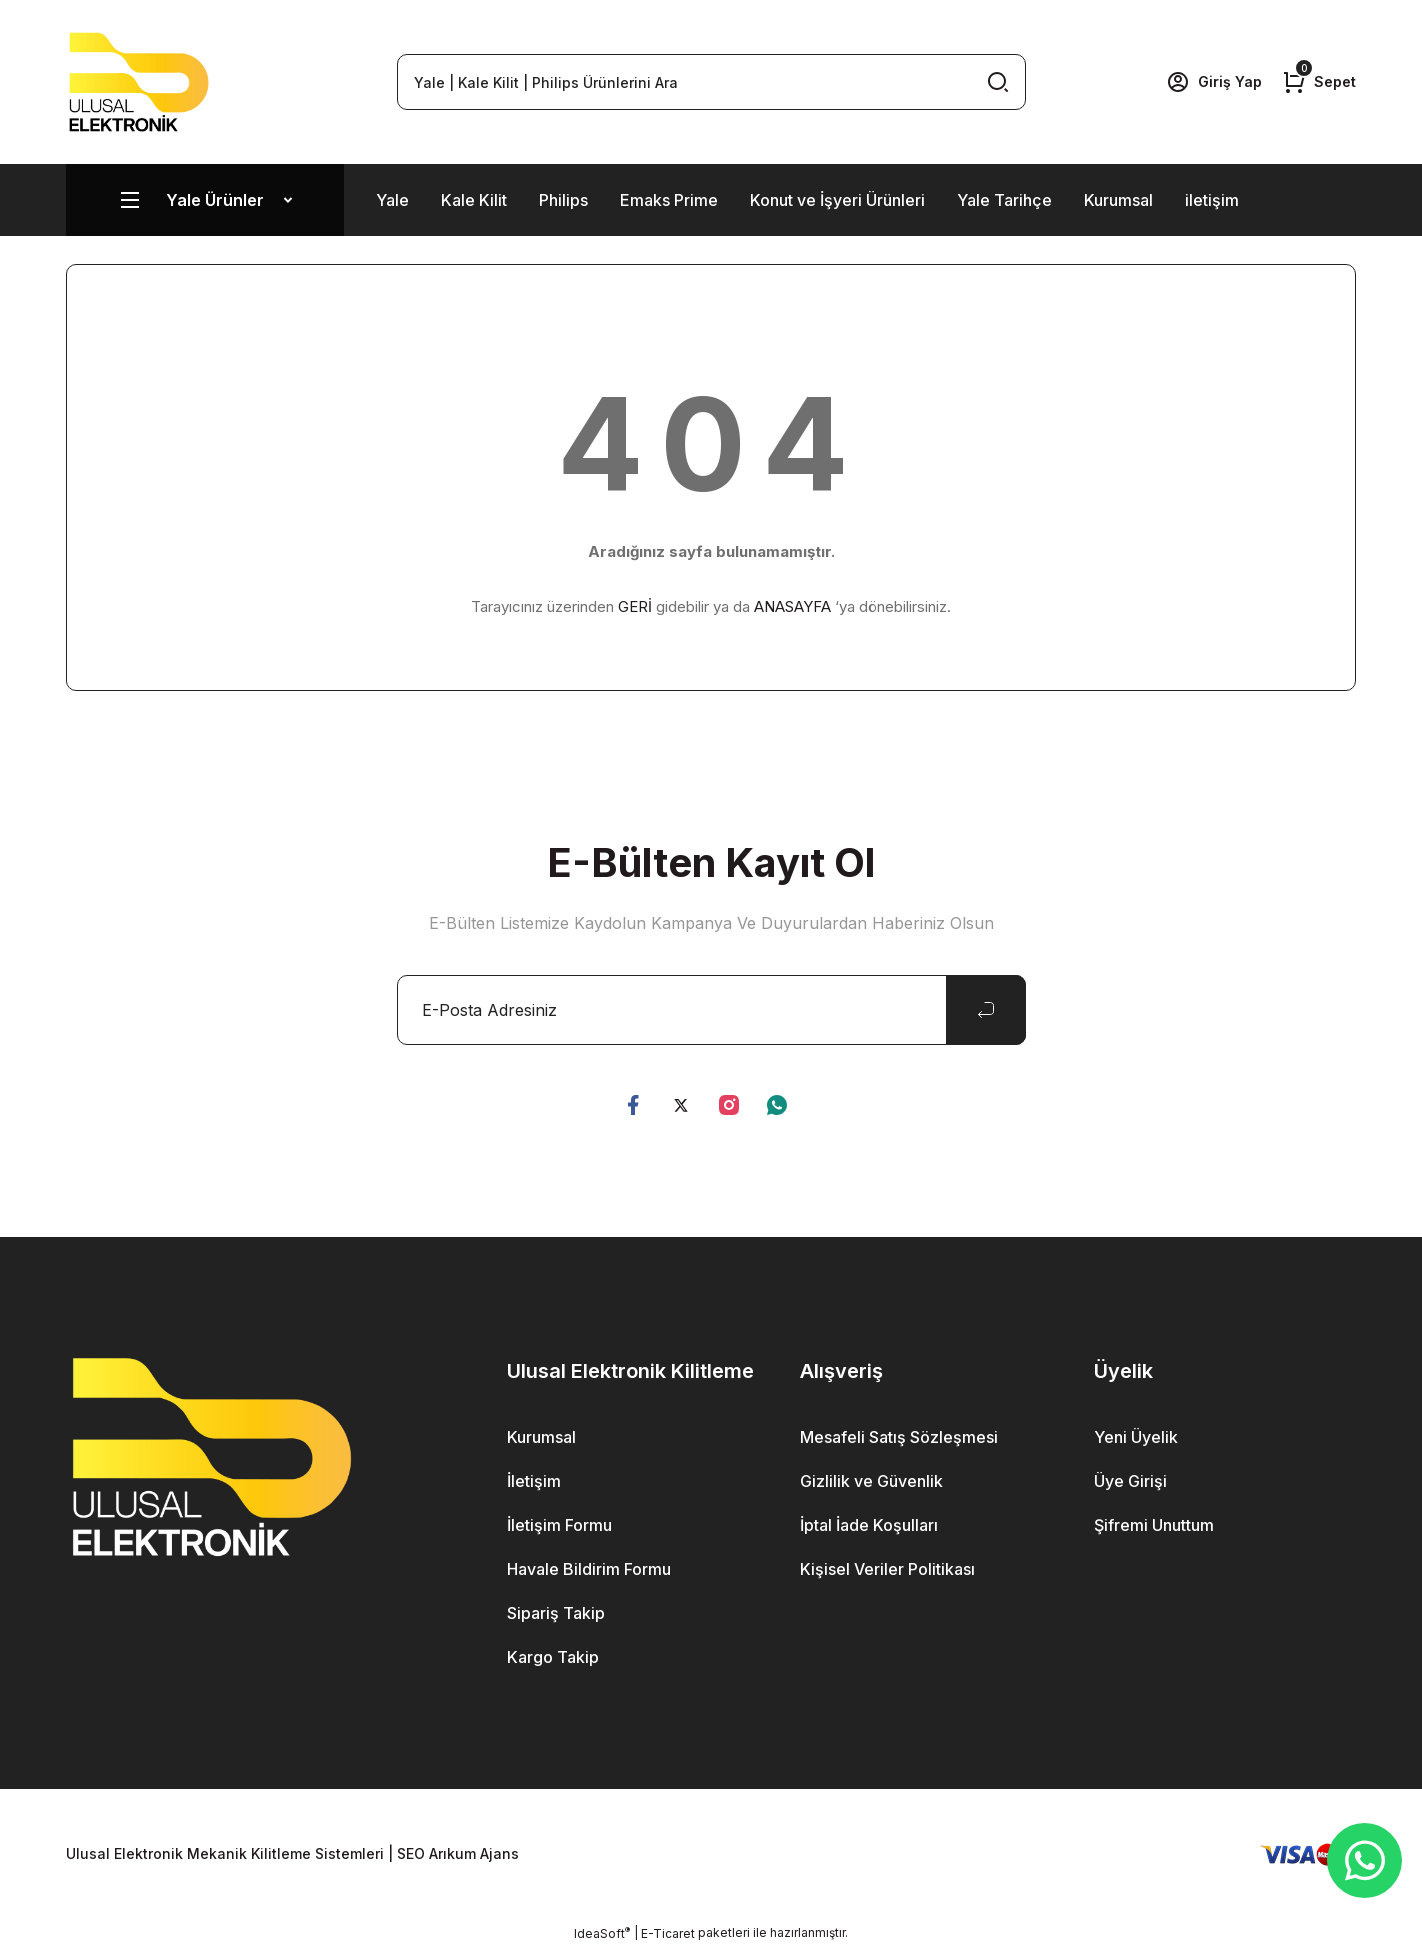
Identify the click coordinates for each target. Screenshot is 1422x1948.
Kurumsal (1118, 200)
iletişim (1212, 200)
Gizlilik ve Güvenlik (871, 1481)
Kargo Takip (553, 1657)
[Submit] (986, 1010)
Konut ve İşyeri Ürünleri (837, 200)
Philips (563, 200)
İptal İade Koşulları (869, 1525)
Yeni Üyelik (1136, 1437)
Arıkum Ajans (474, 1853)
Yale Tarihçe (1004, 200)
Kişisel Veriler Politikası (887, 1569)
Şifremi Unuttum (1154, 1525)
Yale (392, 200)
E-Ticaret (668, 1933)
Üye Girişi (1130, 1481)
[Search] (711, 82)
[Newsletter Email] (711, 1010)
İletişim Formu (559, 1525)
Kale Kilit (474, 200)
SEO (411, 1853)
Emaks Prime (669, 200)
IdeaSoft (602, 1933)
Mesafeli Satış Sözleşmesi (899, 1437)
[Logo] (139, 82)
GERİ (635, 606)
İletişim (534, 1481)
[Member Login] (1214, 82)
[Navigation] (205, 200)
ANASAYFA (792, 606)
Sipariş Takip (556, 1613)
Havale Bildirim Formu (589, 1569)
